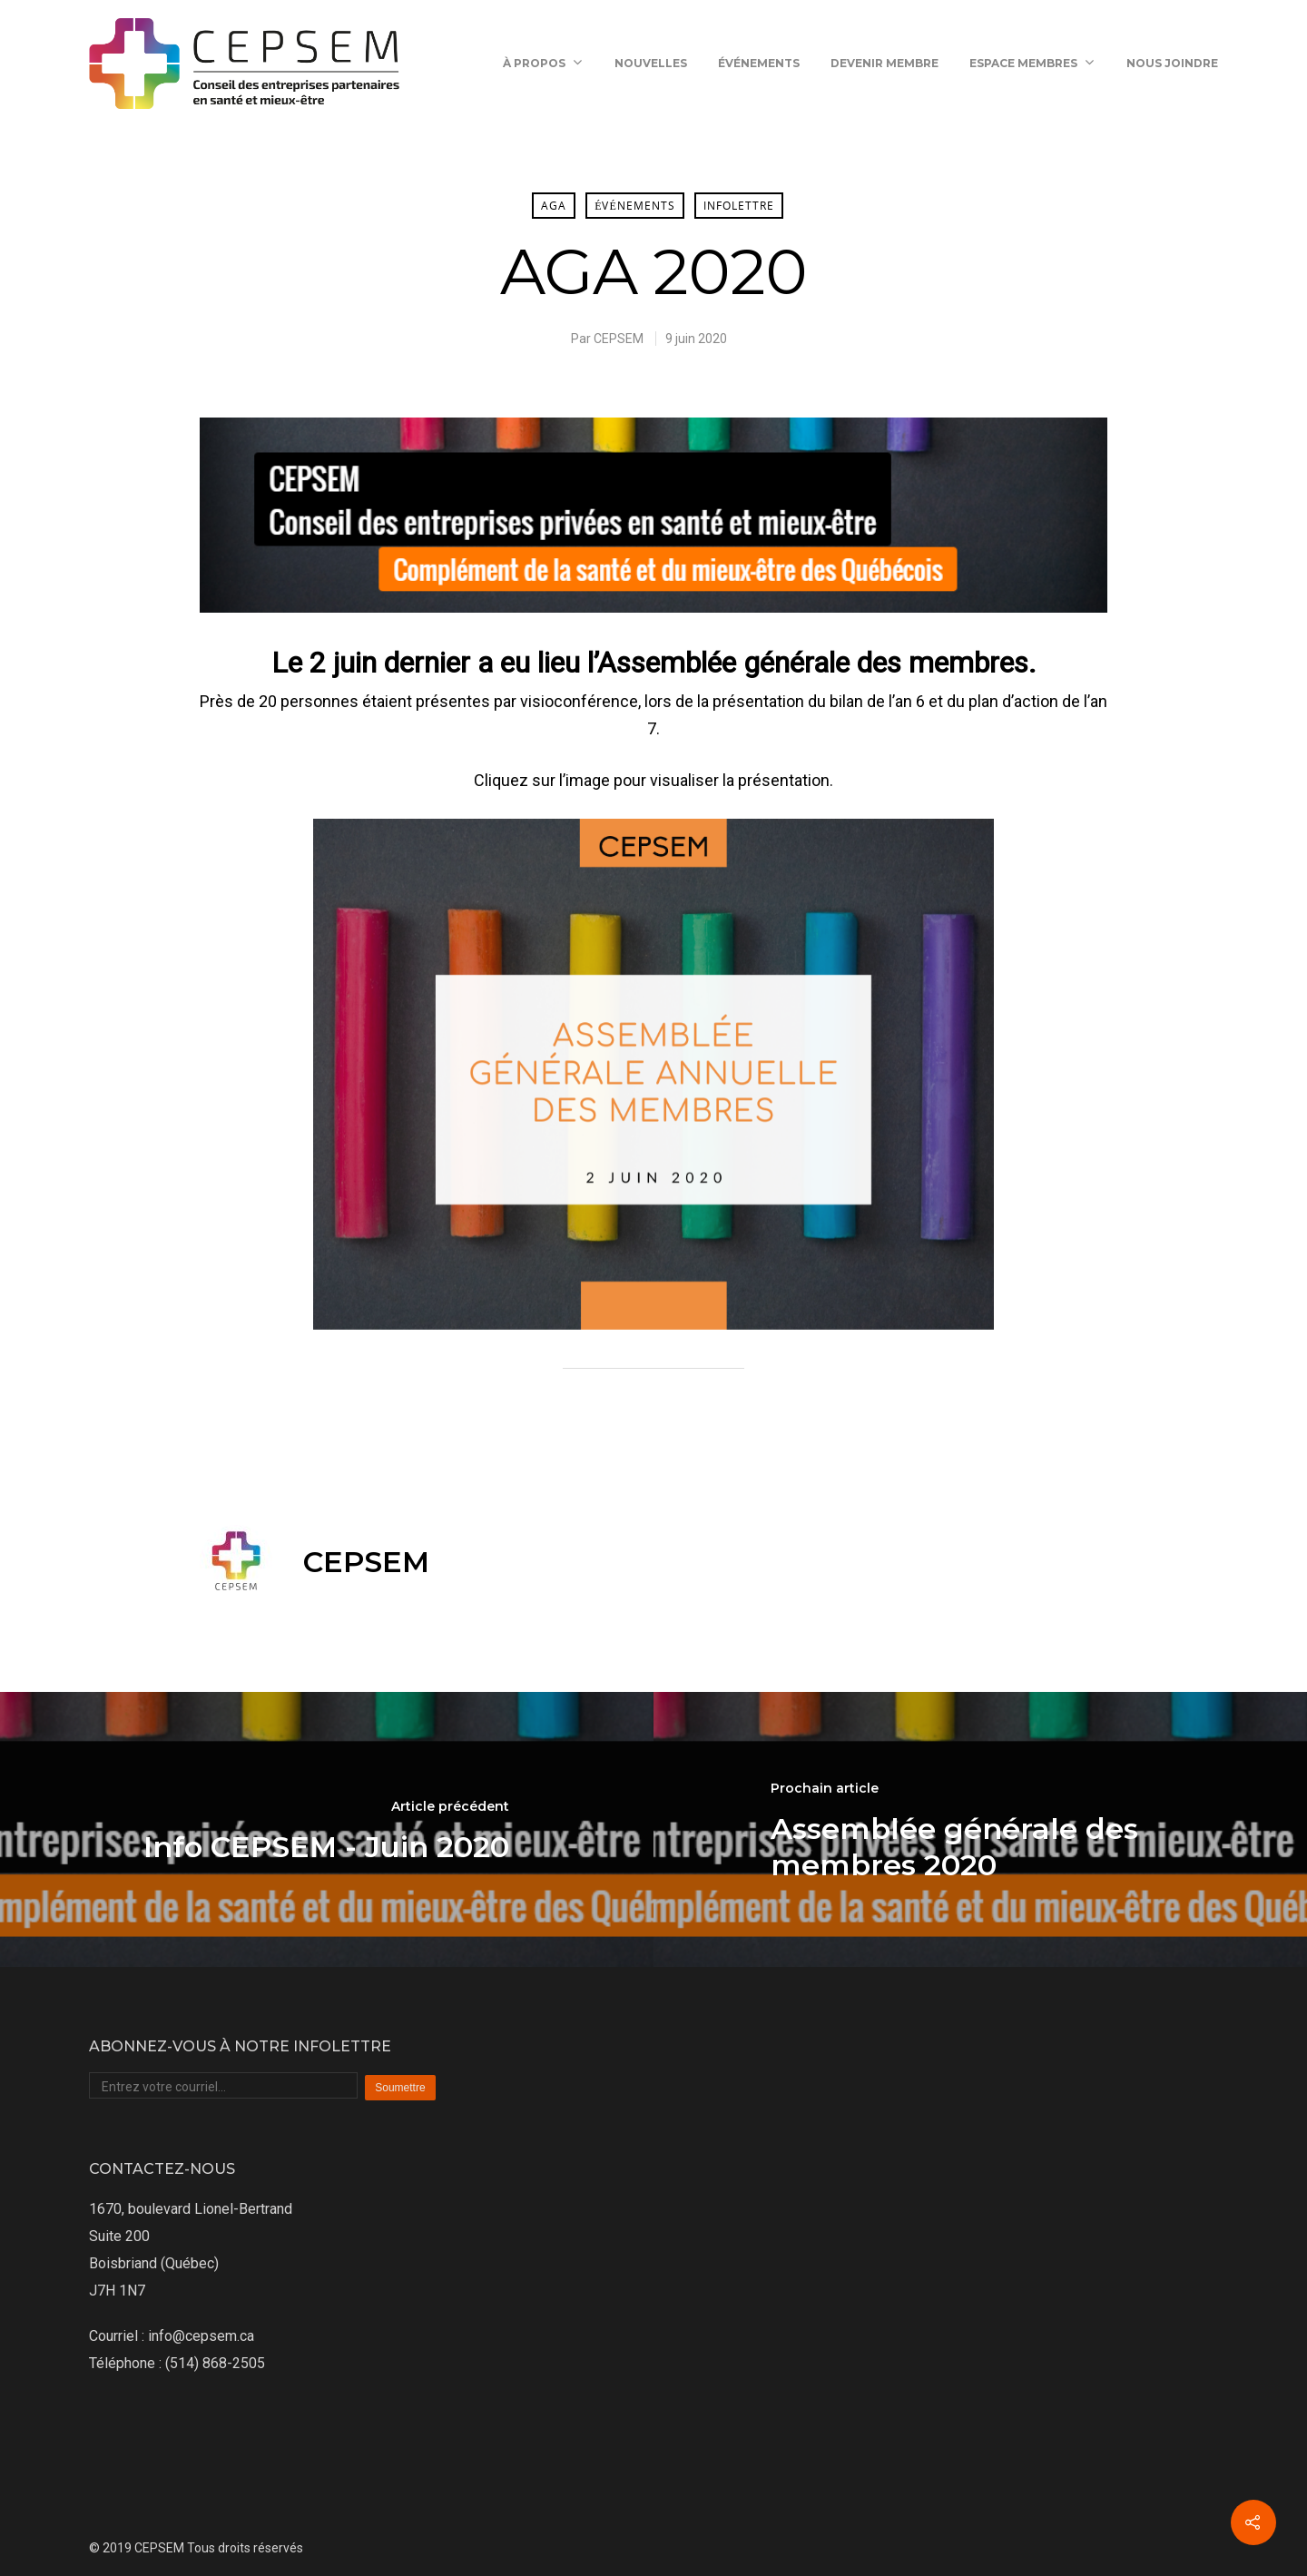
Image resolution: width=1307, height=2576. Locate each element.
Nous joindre (1172, 63)
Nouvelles (650, 63)
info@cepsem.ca (201, 2336)
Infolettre (738, 205)
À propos (542, 64)
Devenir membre (884, 63)
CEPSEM (619, 338)
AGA (553, 205)
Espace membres (1031, 64)
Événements (759, 63)
